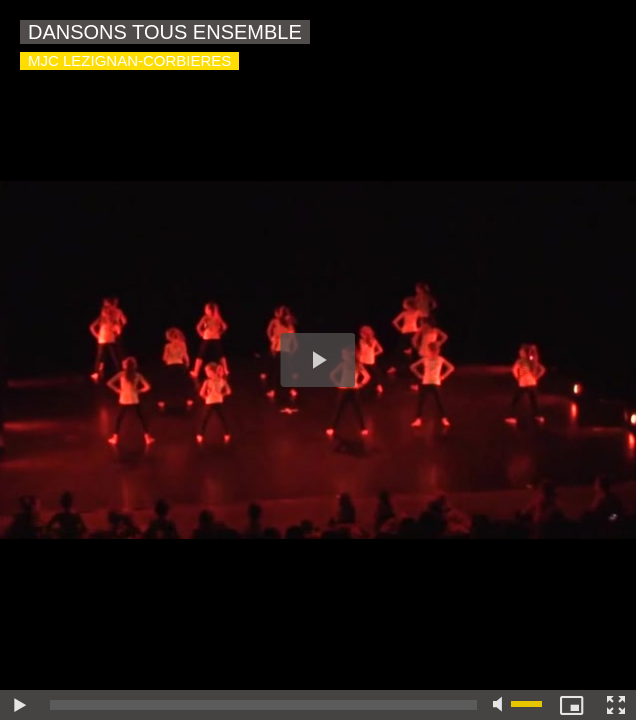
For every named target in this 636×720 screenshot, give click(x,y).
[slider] (263, 705)
